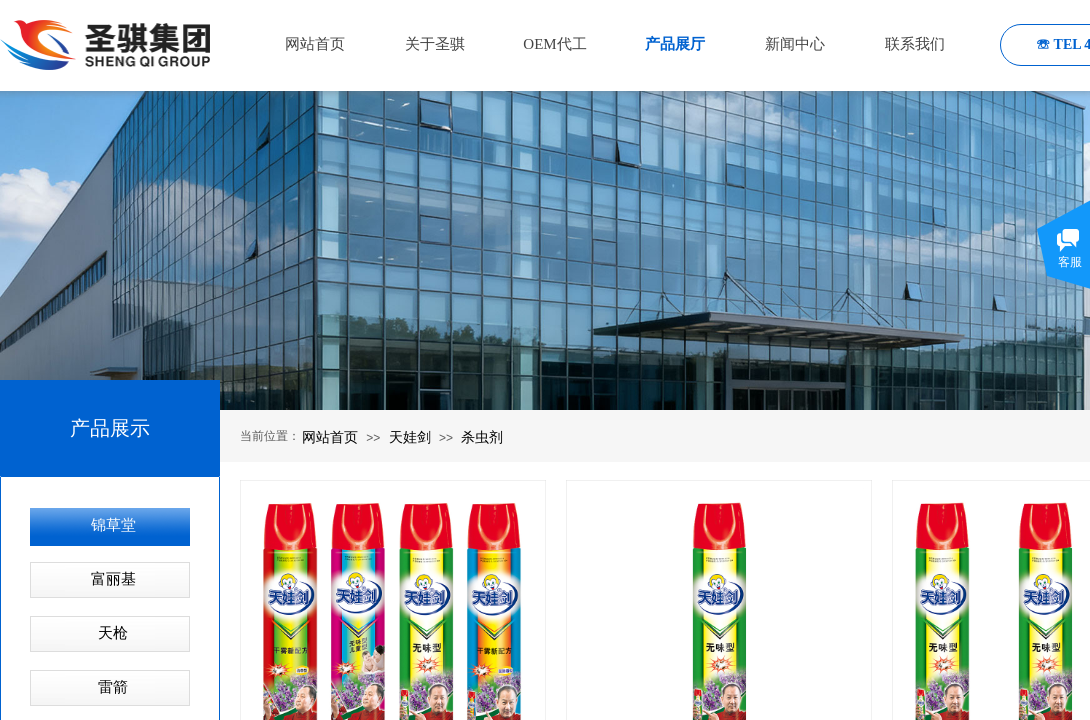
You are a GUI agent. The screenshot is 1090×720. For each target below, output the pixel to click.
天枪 (113, 633)
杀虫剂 (482, 437)
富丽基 (113, 579)
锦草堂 (113, 525)
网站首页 (330, 437)
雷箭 (113, 687)
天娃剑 (410, 437)
